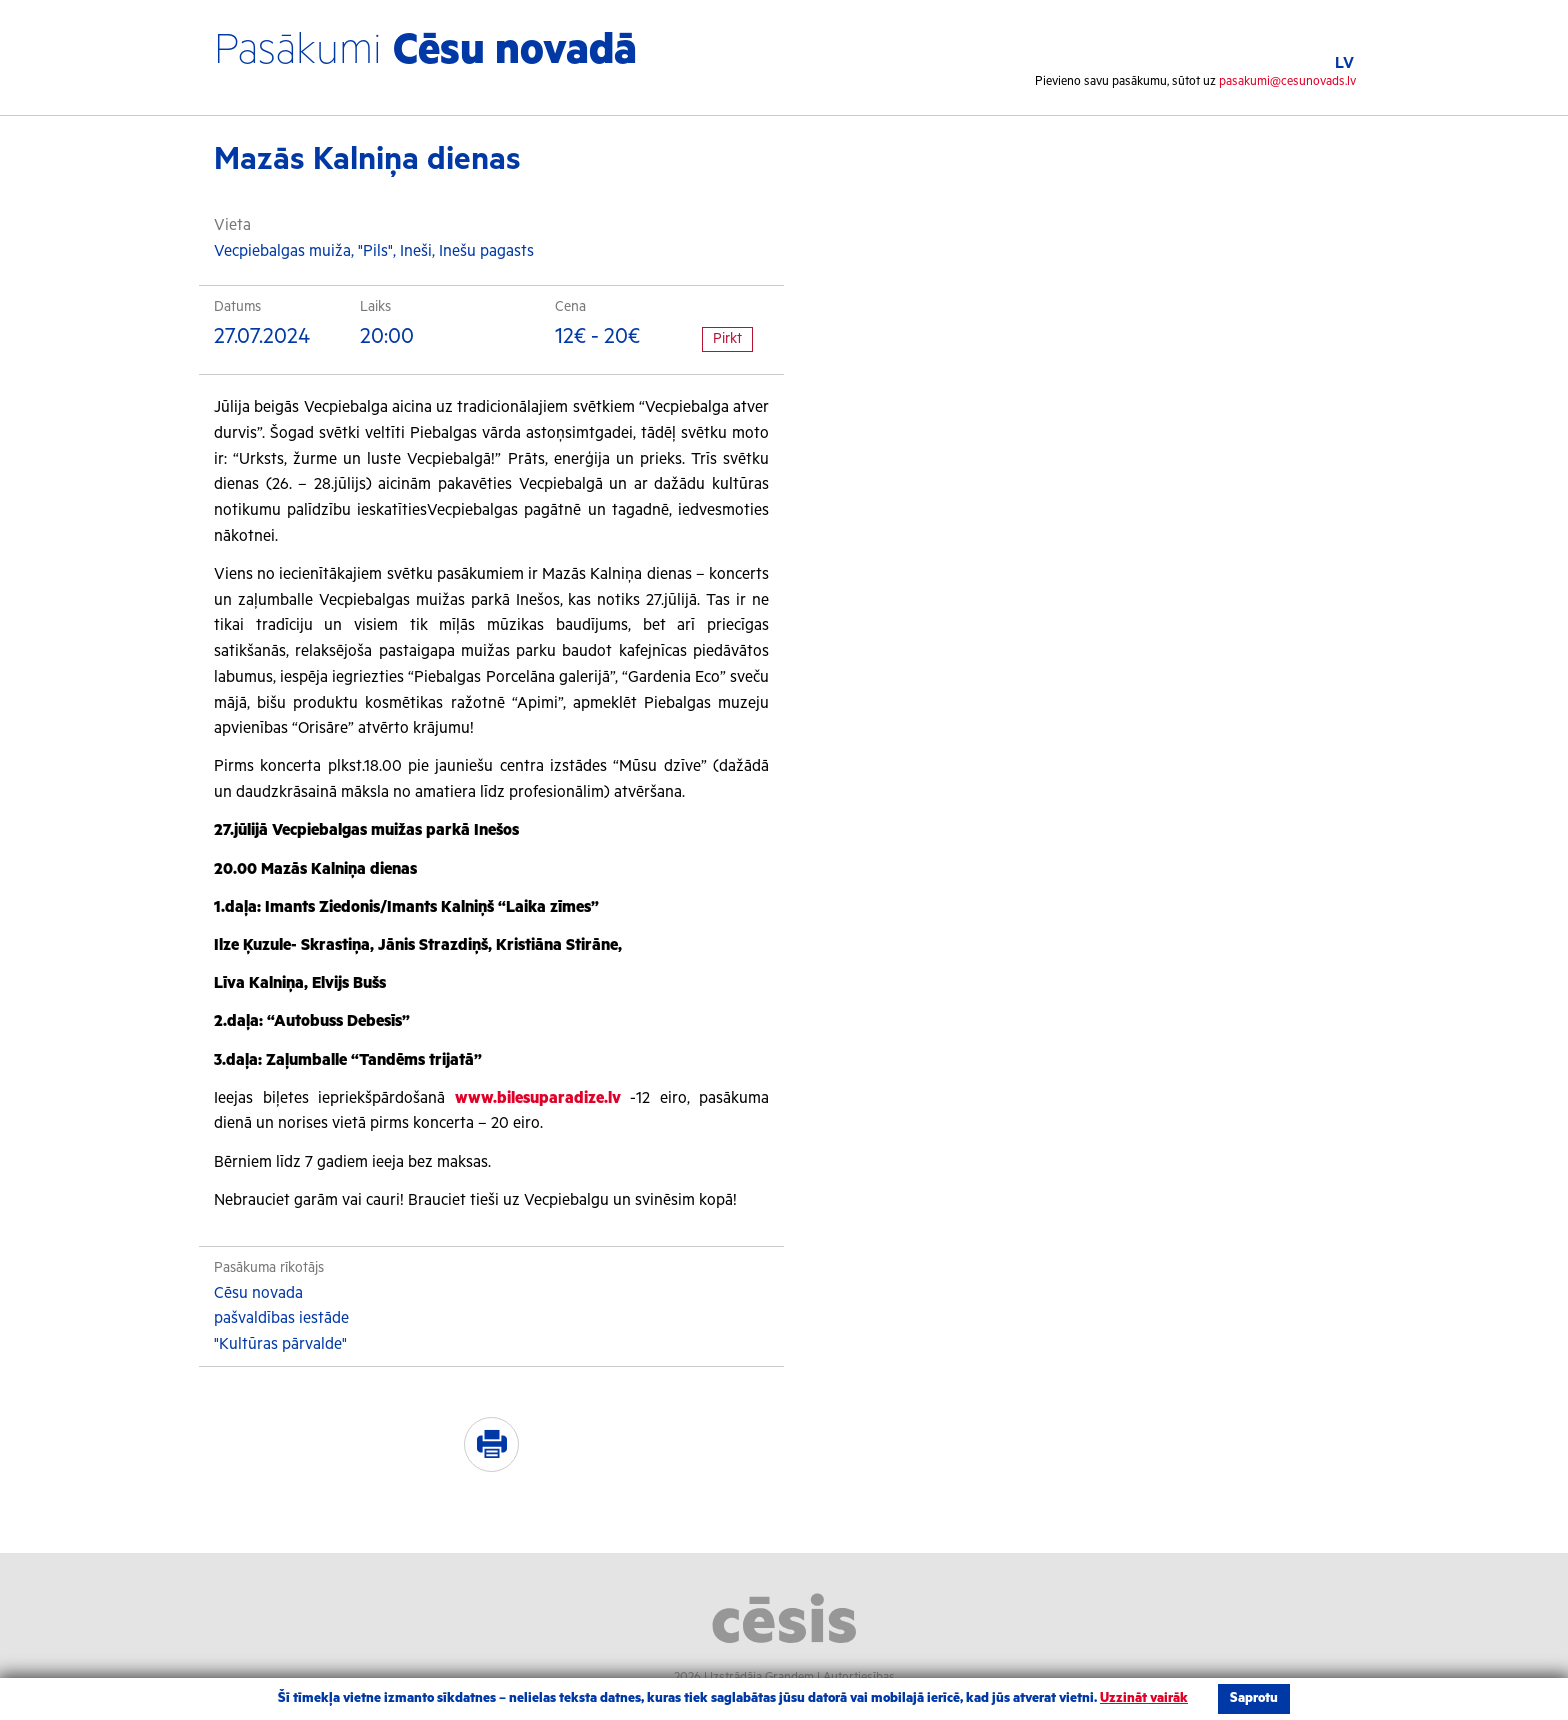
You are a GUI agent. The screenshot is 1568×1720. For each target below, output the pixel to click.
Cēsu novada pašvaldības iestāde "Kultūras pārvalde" (281, 1319)
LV (1344, 63)
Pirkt (727, 339)
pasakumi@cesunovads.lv (1287, 81)
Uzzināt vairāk (1144, 1698)
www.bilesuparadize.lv (538, 1098)
